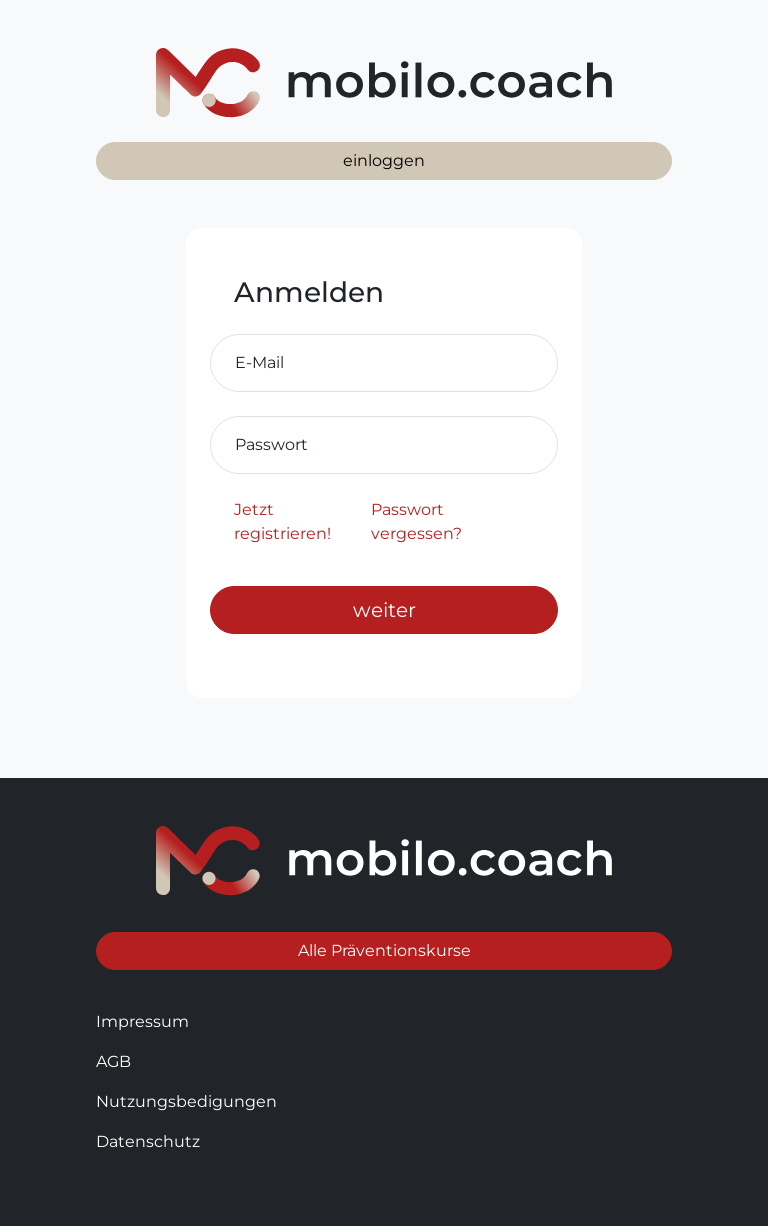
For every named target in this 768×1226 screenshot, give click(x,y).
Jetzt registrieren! (282, 521)
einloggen (384, 160)
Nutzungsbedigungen (186, 1101)
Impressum (142, 1021)
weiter (384, 610)
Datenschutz (148, 1141)
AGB (113, 1061)
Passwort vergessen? (416, 521)
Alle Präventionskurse (384, 950)
